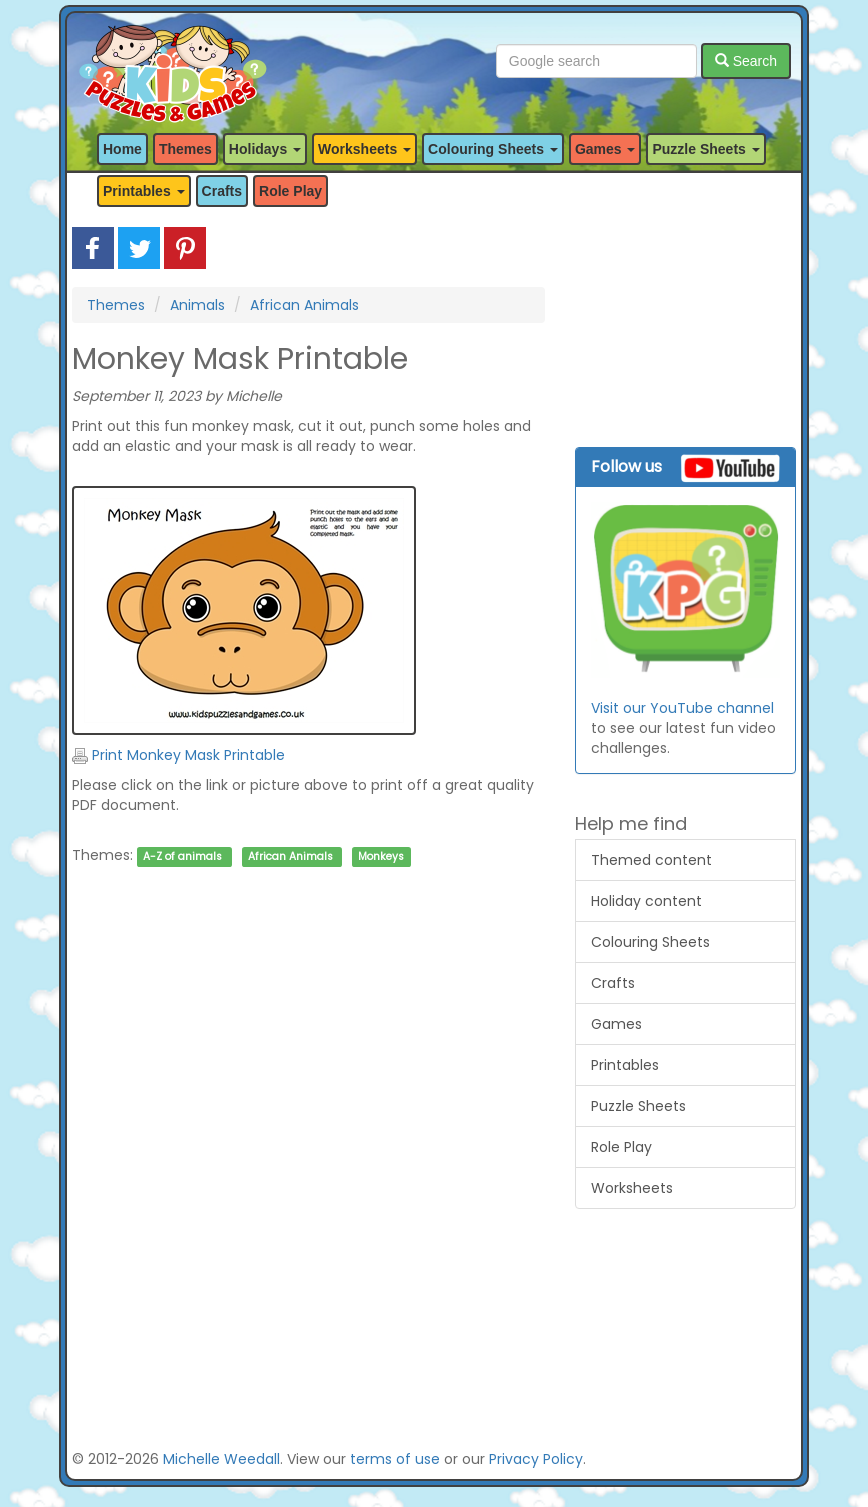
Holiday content (646, 901)
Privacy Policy (536, 1459)
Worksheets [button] (364, 149)
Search (746, 61)
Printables (625, 1065)
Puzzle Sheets (638, 1106)
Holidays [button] (265, 149)
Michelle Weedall (221, 1459)
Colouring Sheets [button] (493, 149)
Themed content (651, 860)
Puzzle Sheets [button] (705, 149)
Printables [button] (144, 191)
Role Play (290, 191)
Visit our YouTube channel (682, 708)
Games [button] (605, 149)
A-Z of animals (182, 856)
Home (122, 149)
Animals (197, 305)
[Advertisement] (308, 1080)
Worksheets (632, 1188)
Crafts (222, 191)
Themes (185, 149)
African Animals (304, 305)
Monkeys (381, 856)
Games (616, 1024)
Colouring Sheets (650, 942)
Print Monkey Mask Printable (178, 755)
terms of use (395, 1459)
